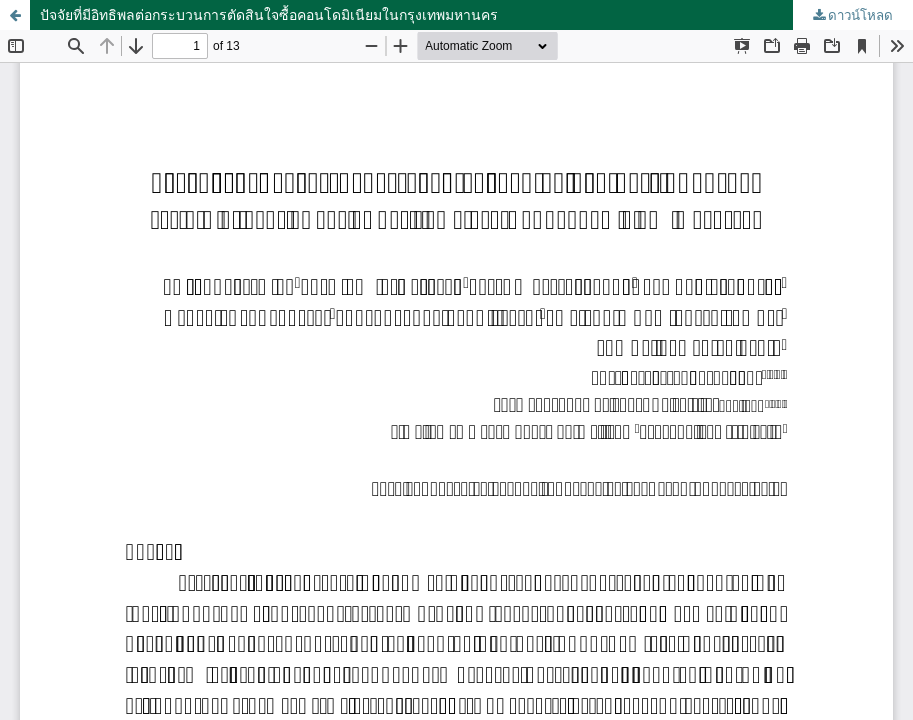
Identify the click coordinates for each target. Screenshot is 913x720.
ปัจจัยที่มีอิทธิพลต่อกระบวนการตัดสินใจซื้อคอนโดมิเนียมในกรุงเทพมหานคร (269, 14)
